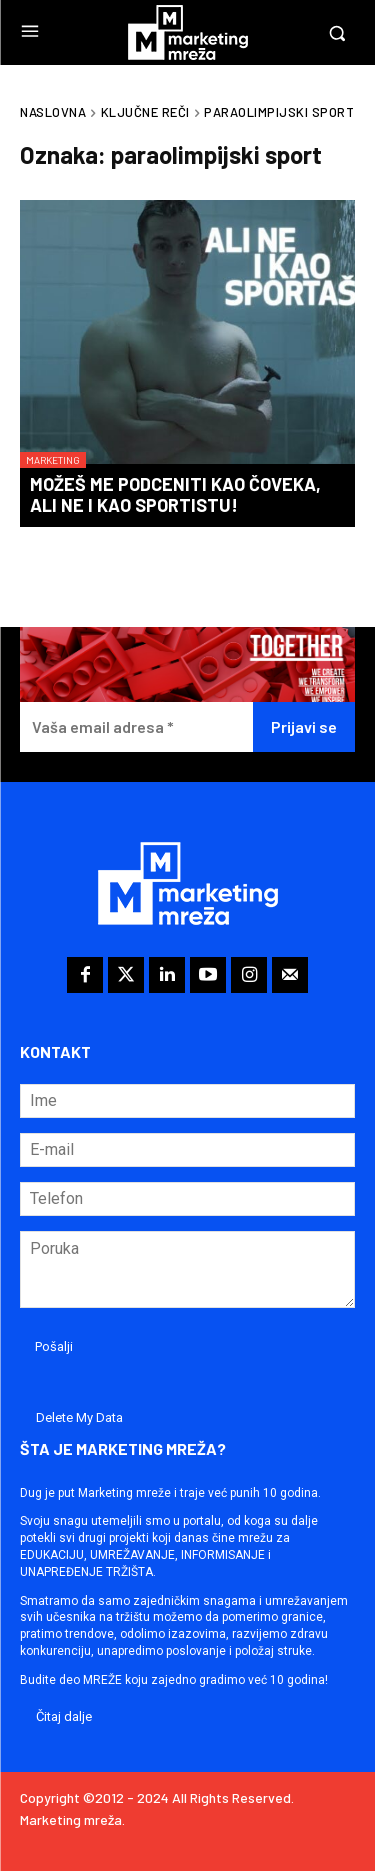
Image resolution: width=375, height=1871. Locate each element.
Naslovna (53, 112)
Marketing (53, 460)
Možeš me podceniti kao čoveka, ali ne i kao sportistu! (175, 495)
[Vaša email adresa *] (136, 727)
